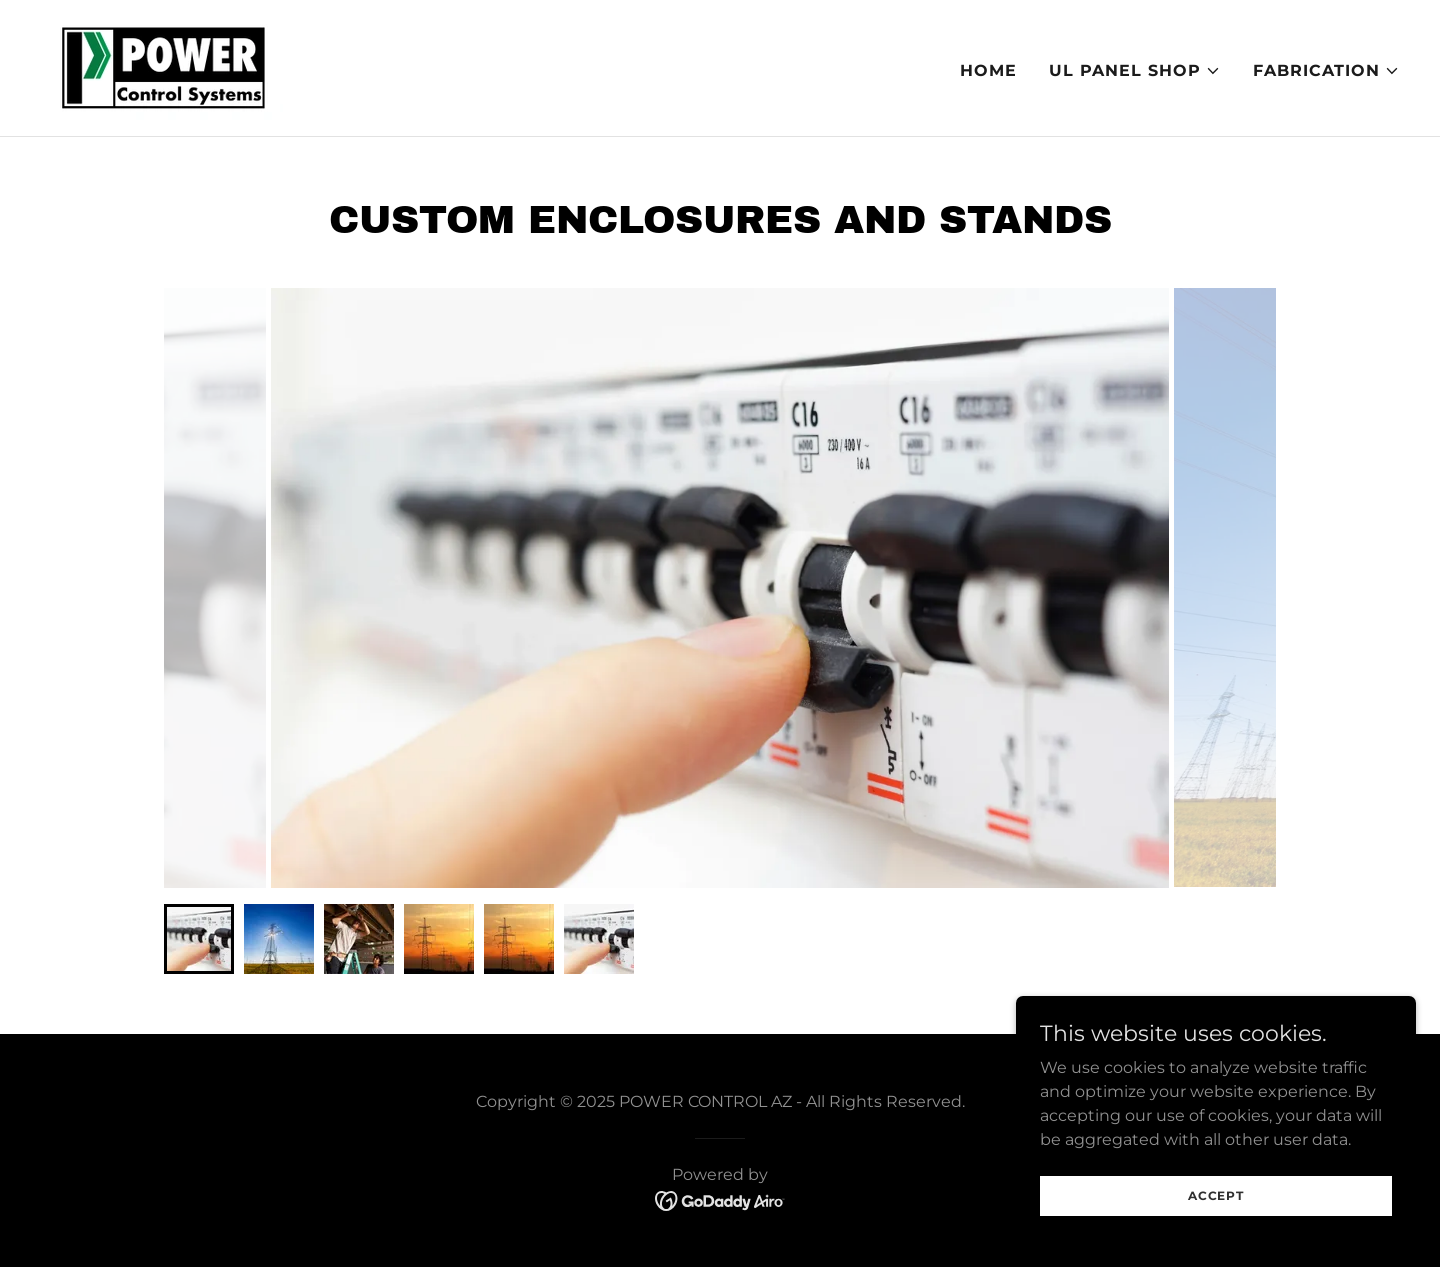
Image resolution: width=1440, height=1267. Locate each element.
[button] (1135, 71)
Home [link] (988, 70)
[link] (161, 66)
